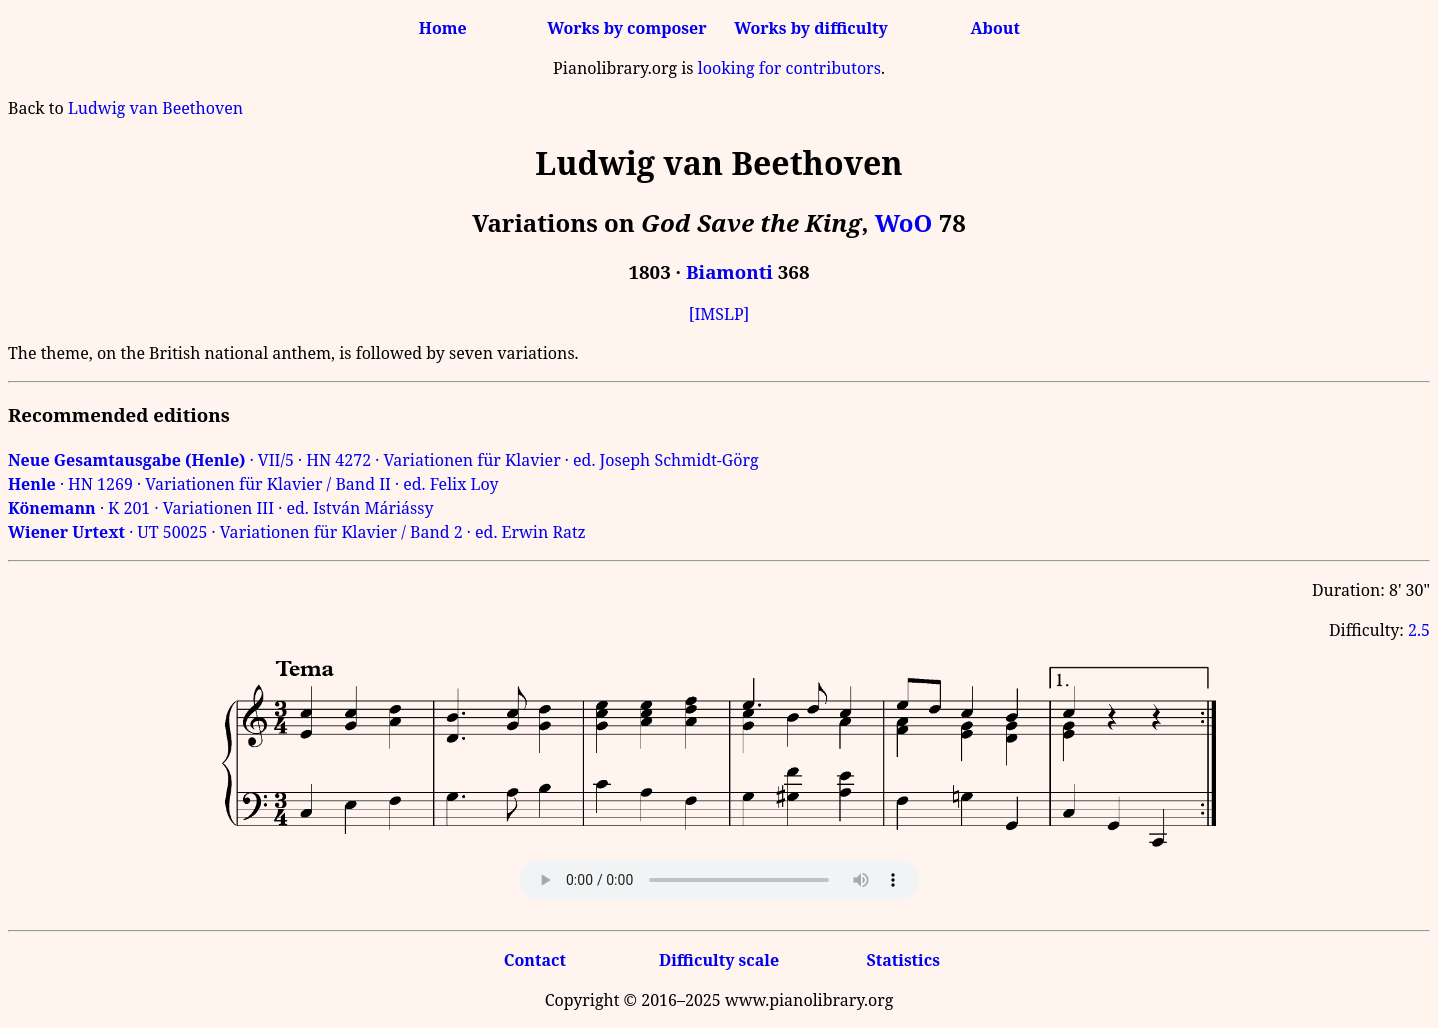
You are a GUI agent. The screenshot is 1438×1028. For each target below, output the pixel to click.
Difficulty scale (719, 960)
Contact (535, 960)
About (995, 28)
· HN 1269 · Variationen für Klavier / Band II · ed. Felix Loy (253, 484)
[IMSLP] (719, 314)
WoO (904, 222)
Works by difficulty (811, 28)
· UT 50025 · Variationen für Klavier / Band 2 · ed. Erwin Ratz (297, 532)
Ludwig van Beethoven (155, 108)
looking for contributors (789, 68)
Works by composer (626, 28)
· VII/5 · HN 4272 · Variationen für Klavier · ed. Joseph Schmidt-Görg (383, 460)
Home (443, 28)
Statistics (902, 960)
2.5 (1419, 630)
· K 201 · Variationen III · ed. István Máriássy (221, 508)
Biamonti (729, 271)
